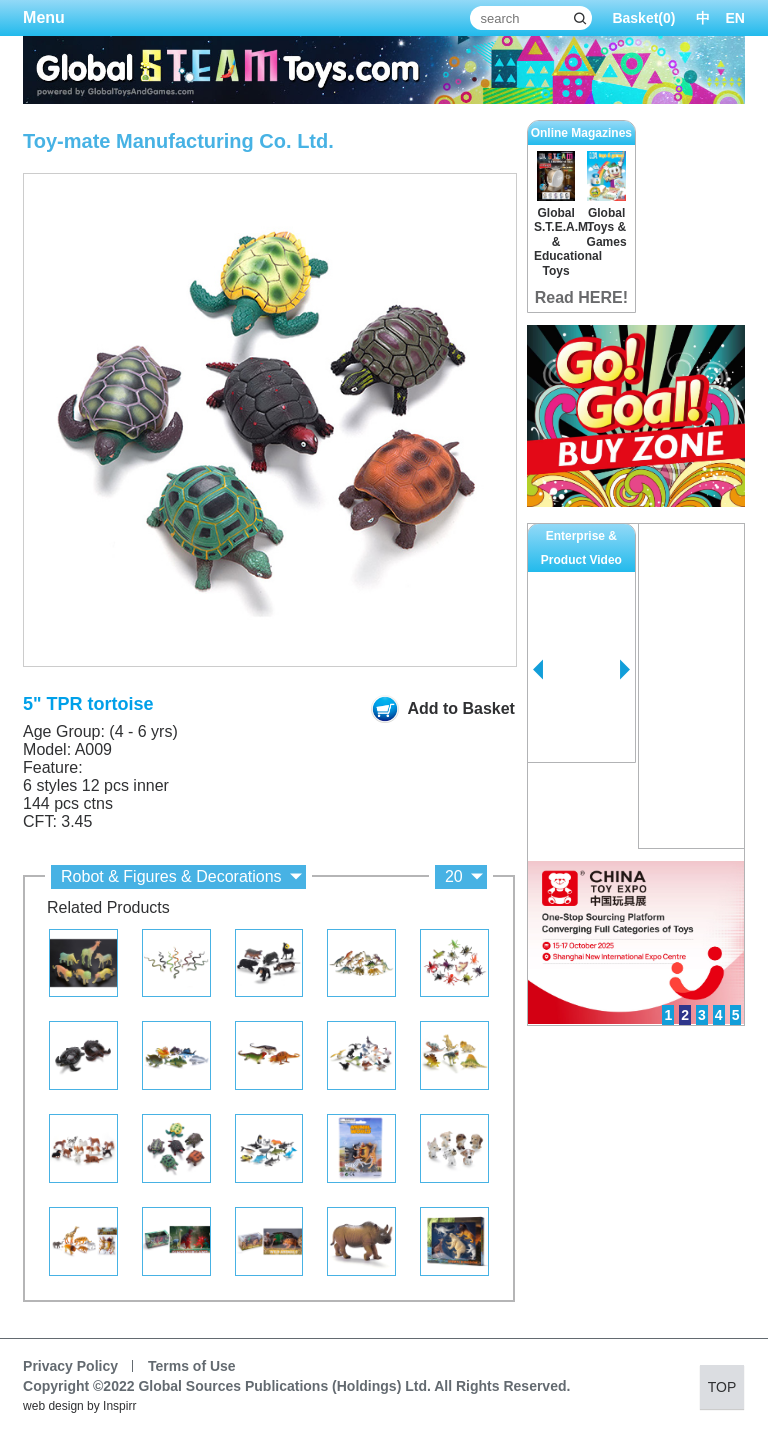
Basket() (643, 18)
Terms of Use (192, 1366)
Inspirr (119, 1406)
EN (735, 18)
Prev (538, 670)
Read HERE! (581, 297)
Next (625, 670)
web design (53, 1406)
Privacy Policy (70, 1366)
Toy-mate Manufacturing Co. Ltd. (178, 141)
